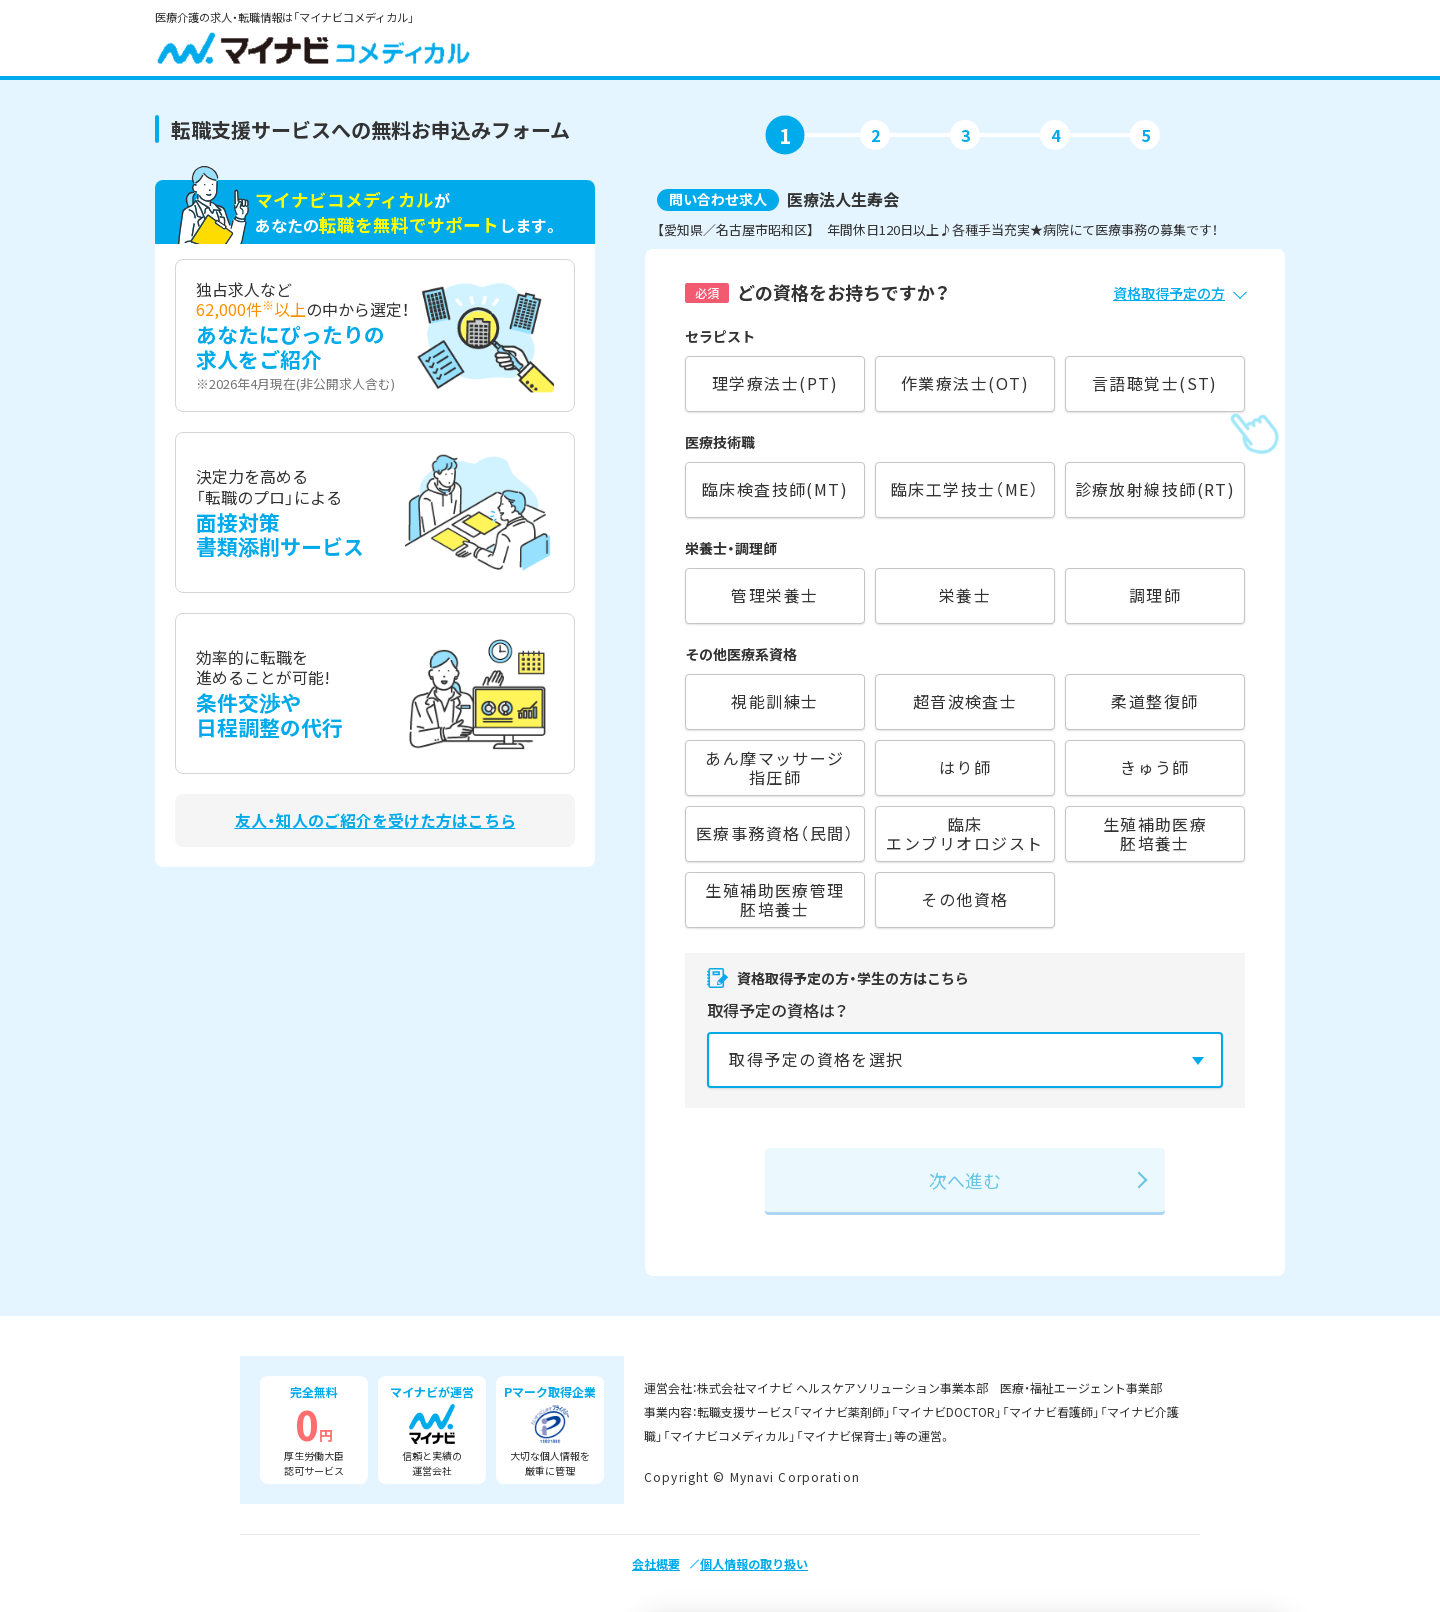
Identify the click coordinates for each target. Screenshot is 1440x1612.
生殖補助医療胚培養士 (1155, 833)
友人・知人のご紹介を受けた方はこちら (375, 820)
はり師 (965, 767)
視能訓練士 (774, 701)
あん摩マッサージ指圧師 (775, 767)
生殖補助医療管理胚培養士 (775, 899)
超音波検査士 (965, 701)
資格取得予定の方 (1169, 293)
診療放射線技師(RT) (1155, 489)
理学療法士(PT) (775, 383)
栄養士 (965, 595)
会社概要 (656, 1563)
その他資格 (964, 899)
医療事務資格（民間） (775, 833)
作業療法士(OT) (965, 383)
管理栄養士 (774, 595)
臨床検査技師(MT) (775, 489)
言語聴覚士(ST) (1155, 383)
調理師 (1155, 595)
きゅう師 (1155, 767)
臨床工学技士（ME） (965, 489)
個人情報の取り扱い (754, 1563)
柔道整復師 (1154, 701)
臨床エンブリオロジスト (964, 833)
